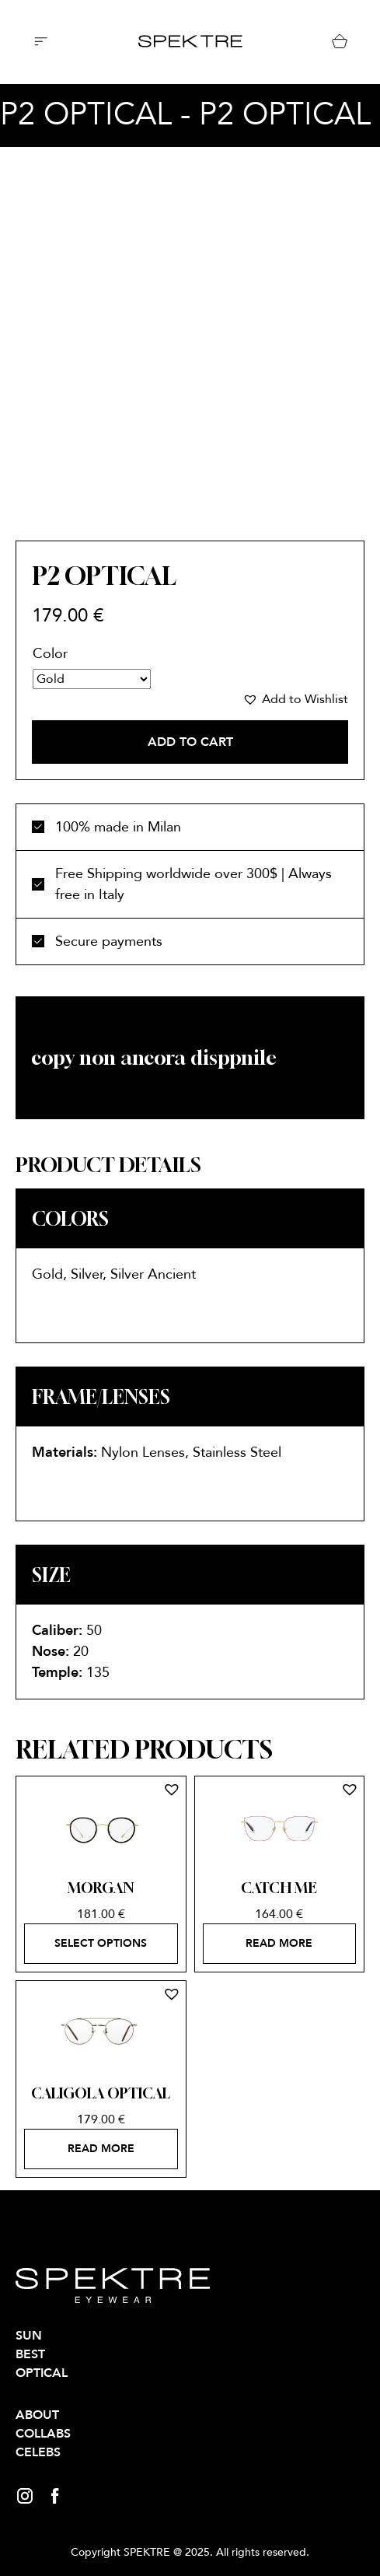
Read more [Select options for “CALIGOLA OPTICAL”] (101, 2148)
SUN (29, 2335)
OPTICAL (42, 2373)
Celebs (38, 2452)
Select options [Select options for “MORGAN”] (100, 1943)
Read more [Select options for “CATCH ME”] (279, 1943)
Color (50, 653)
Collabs (43, 2433)
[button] (295, 699)
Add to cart (190, 742)
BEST (30, 2354)
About (37, 2415)
